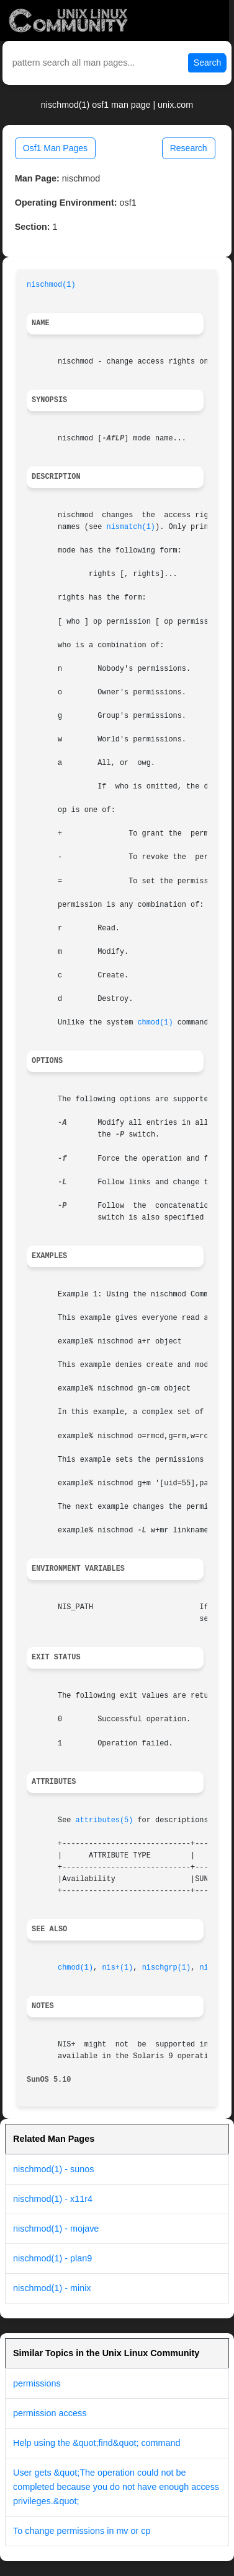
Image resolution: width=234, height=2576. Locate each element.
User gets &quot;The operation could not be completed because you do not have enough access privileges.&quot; (116, 2487)
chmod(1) (155, 1022)
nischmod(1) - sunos (53, 2169)
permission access (49, 2413)
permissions (37, 2383)
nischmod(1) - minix (52, 2288)
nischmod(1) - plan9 (52, 2258)
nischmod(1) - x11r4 (52, 2199)
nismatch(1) (131, 527)
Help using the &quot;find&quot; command (97, 2443)
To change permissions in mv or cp (82, 2531)
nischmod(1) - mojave (56, 2228)
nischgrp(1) (166, 1967)
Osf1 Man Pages (55, 148)
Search (207, 63)
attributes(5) (104, 1820)
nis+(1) (117, 1967)
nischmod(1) (51, 285)
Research (188, 148)
